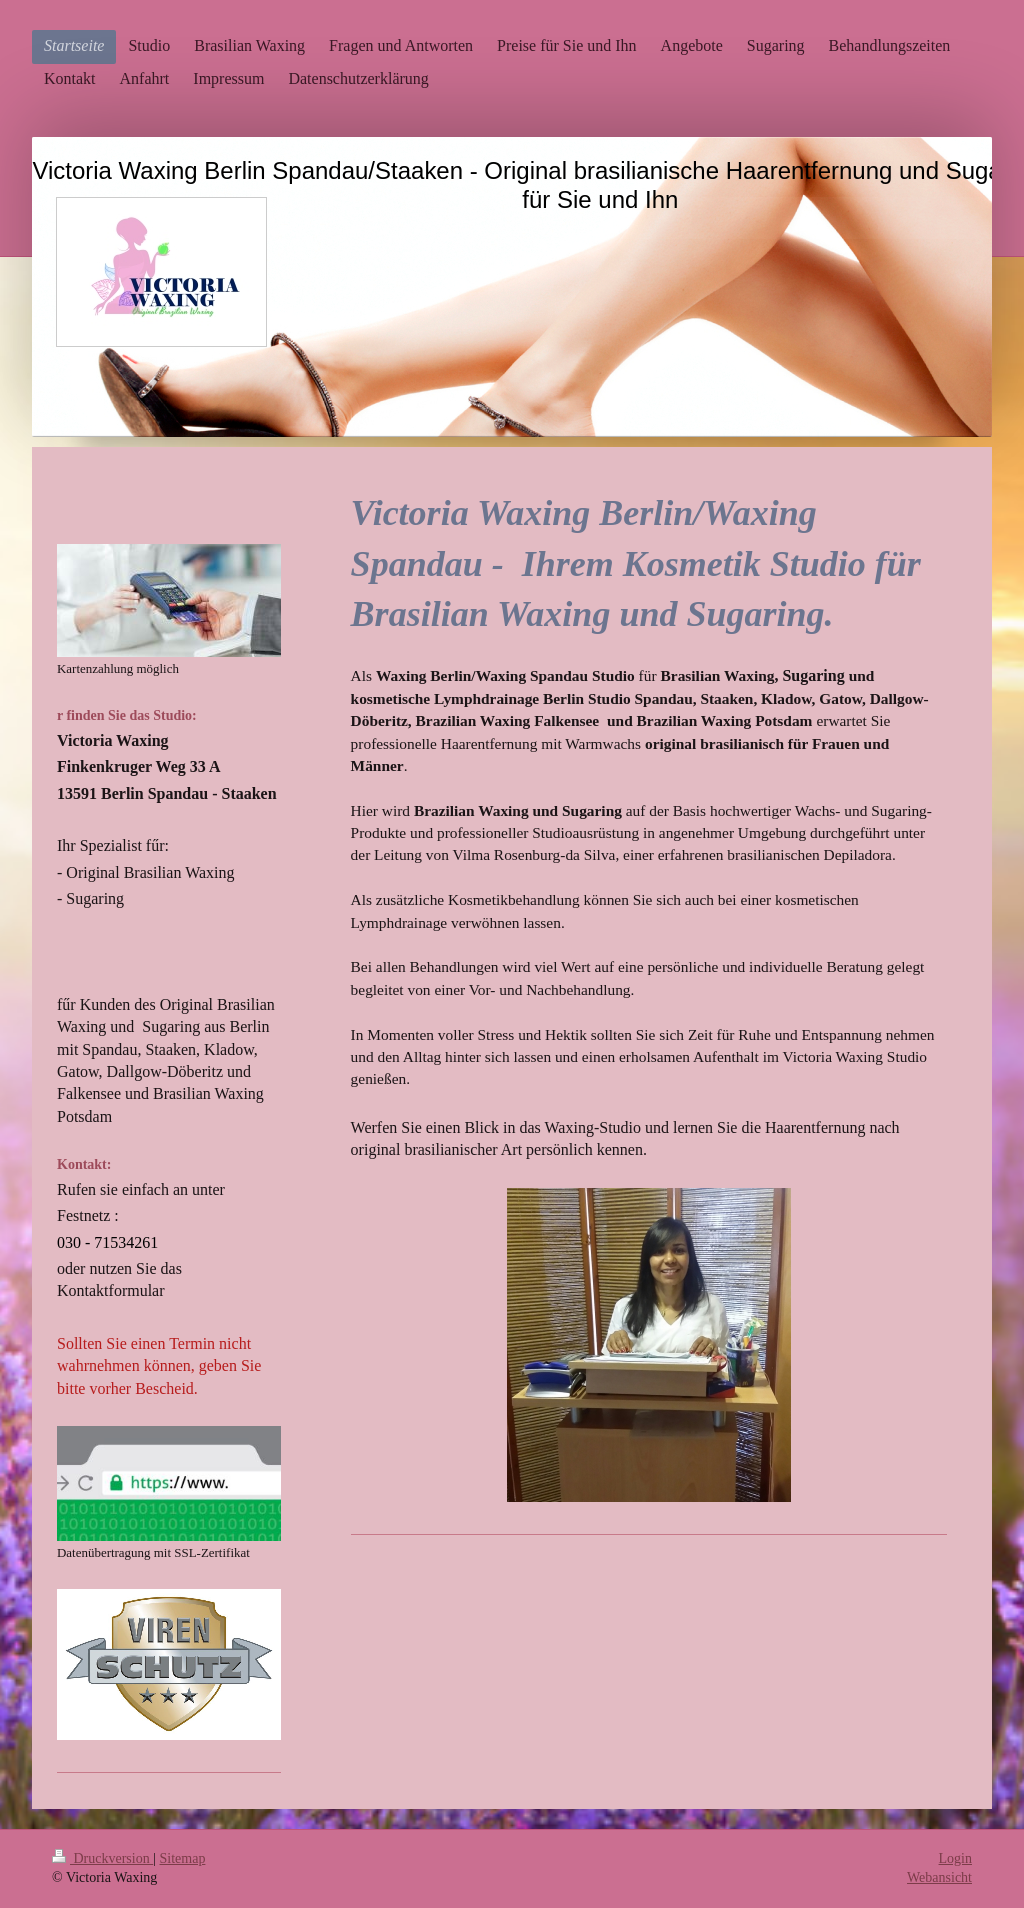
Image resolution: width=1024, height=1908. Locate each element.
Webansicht (939, 1877)
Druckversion (102, 1858)
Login (955, 1858)
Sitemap (183, 1858)
